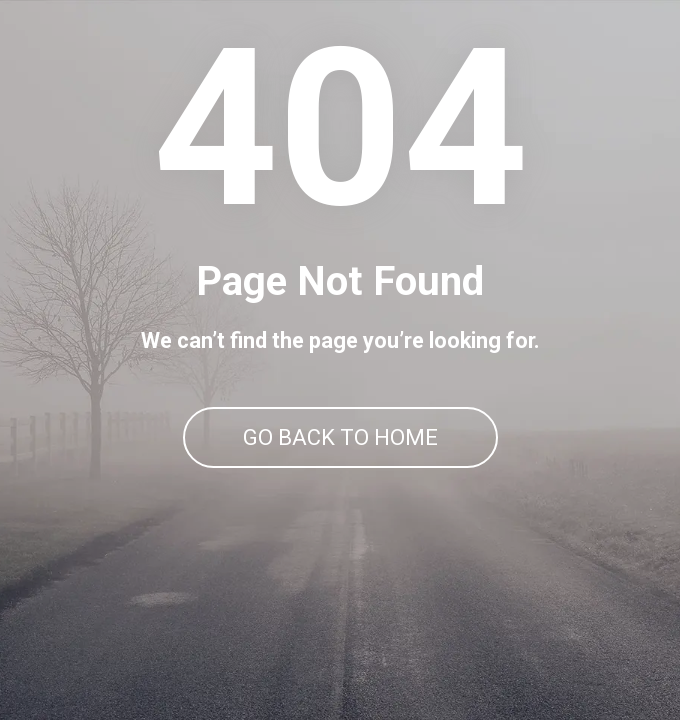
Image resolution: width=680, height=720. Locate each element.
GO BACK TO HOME (340, 437)
